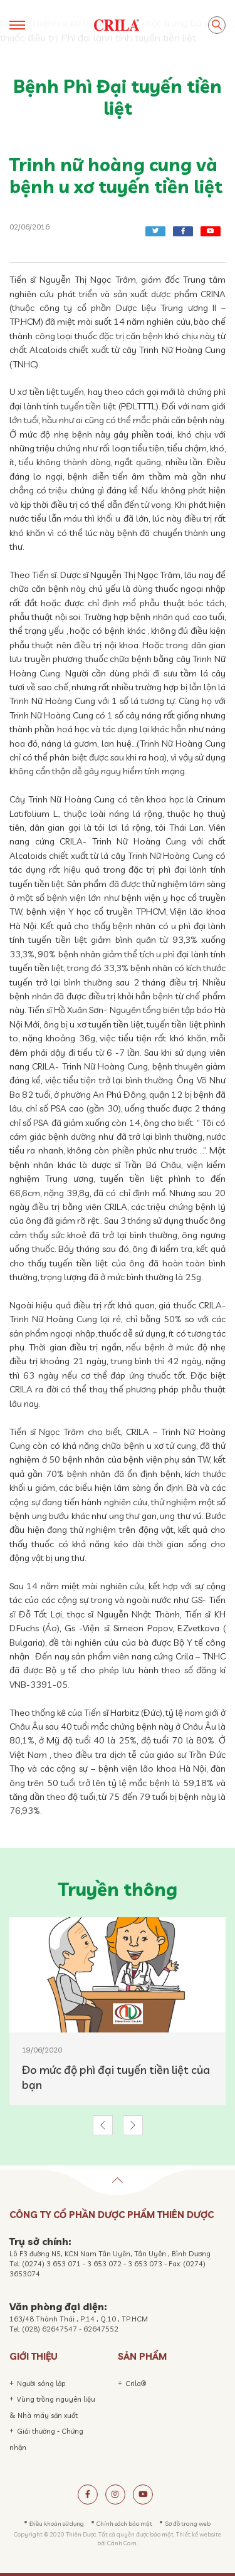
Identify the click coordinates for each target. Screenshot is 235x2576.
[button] (103, 2125)
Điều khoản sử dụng (56, 2523)
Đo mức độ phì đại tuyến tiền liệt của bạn (116, 2077)
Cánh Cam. (122, 2543)
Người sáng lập (41, 2383)
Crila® (135, 2383)
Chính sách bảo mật (124, 2523)
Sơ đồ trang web (188, 2523)
